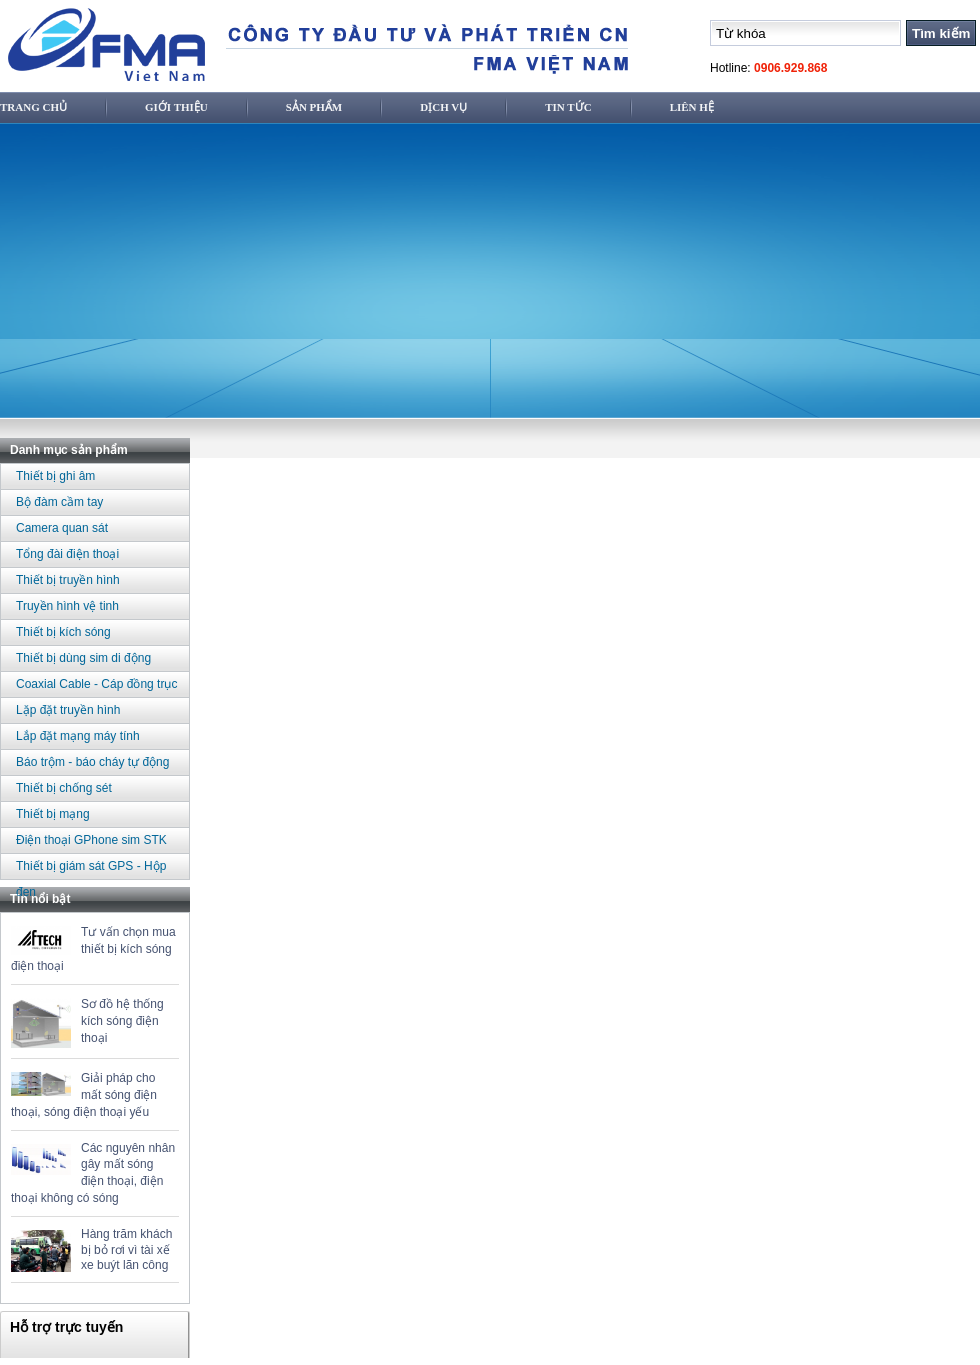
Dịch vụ (443, 107)
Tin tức (568, 107)
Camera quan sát (62, 528)
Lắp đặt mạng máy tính (78, 736)
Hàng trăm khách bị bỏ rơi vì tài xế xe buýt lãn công (126, 1249)
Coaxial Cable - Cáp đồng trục (96, 684)
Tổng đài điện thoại (67, 554)
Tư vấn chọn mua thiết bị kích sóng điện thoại (93, 949)
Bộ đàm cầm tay (59, 502)
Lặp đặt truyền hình (68, 710)
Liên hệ (692, 107)
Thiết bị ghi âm (55, 476)
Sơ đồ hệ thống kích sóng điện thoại (122, 1021)
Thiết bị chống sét (64, 788)
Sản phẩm (314, 107)
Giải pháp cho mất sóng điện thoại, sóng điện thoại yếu (84, 1095)
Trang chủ (33, 107)
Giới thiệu (176, 107)
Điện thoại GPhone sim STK (91, 840)
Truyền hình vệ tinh (67, 606)
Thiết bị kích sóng (63, 632)
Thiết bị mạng (53, 814)
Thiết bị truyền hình (68, 580)
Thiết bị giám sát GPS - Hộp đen (91, 869)
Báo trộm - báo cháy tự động (92, 762)
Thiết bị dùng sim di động (83, 658)
